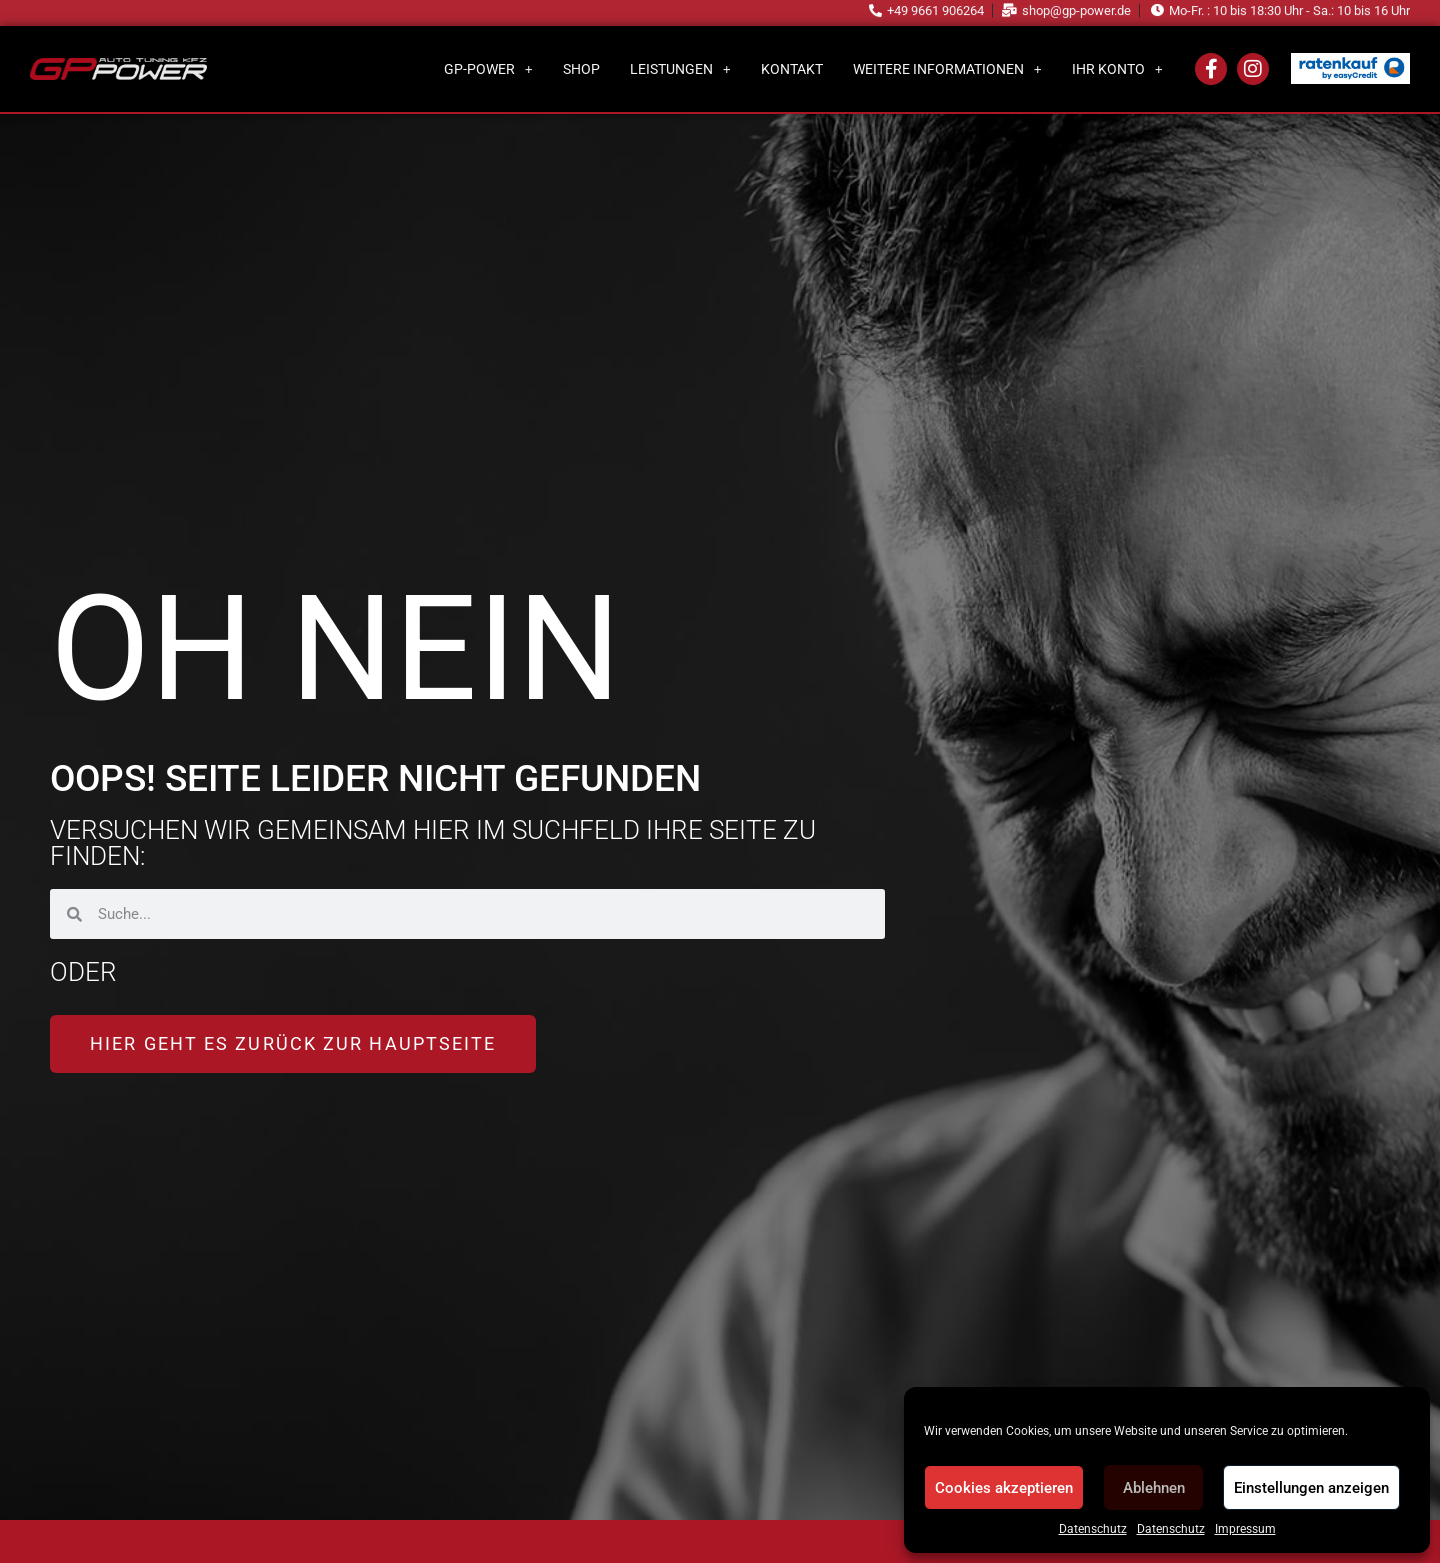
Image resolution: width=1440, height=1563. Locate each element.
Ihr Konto (1117, 69)
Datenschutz (1093, 1529)
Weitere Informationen (947, 69)
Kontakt (792, 69)
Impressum (1245, 1529)
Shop (581, 69)
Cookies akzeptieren (1004, 1488)
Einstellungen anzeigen (1311, 1488)
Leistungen (680, 69)
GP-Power (488, 69)
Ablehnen (1154, 1488)
